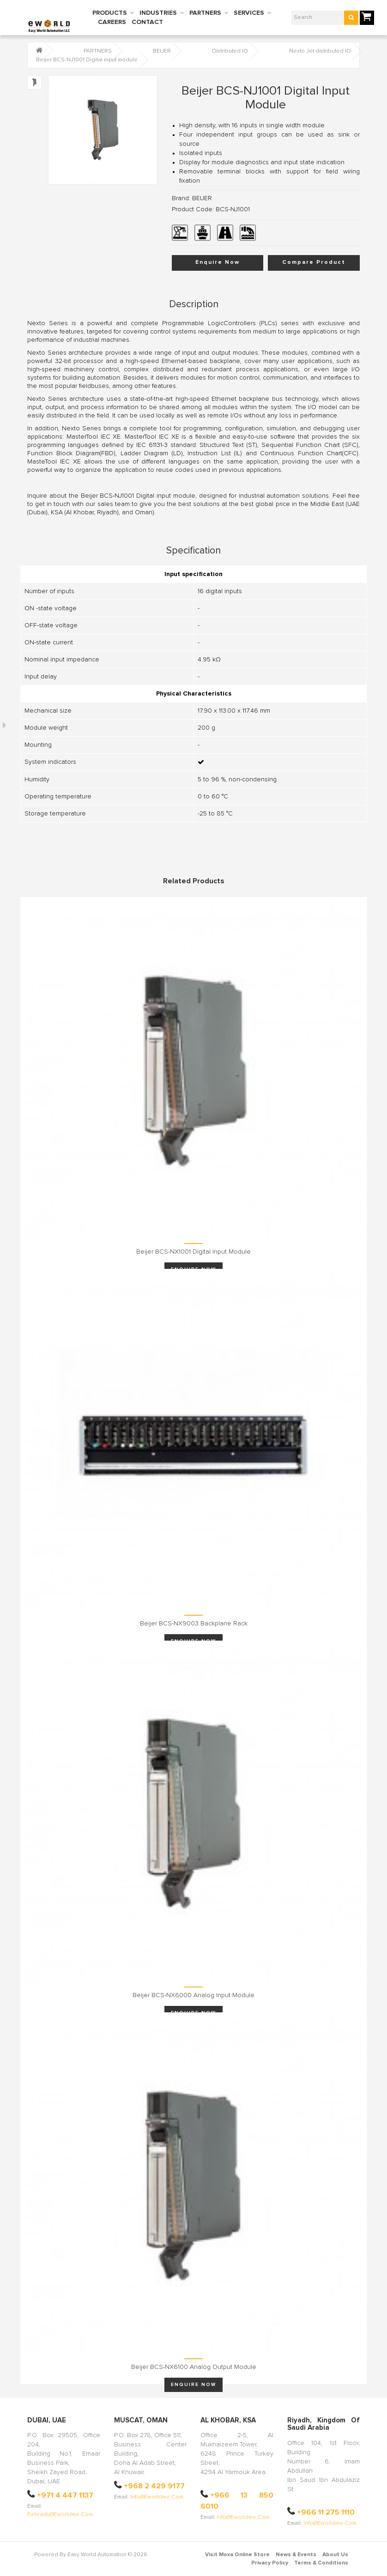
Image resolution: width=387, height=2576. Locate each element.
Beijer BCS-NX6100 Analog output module (193, 2367)
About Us (335, 2555)
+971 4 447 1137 (65, 2495)
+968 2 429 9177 (154, 2486)
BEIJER (162, 51)
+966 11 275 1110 (326, 2512)
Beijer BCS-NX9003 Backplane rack (194, 1623)
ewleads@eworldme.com (60, 2514)
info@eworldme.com (156, 2497)
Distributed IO (230, 51)
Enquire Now (217, 262)
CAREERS (112, 22)
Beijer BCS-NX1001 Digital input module (193, 1252)
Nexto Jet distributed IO (320, 51)
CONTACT (147, 22)
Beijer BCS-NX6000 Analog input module (193, 1995)
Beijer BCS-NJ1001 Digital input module (87, 60)
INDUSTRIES (158, 13)
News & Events (296, 2555)
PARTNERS (205, 13)
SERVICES (249, 13)
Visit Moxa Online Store (237, 2555)
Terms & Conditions (321, 2563)
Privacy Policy (269, 2563)
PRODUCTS (109, 13)
